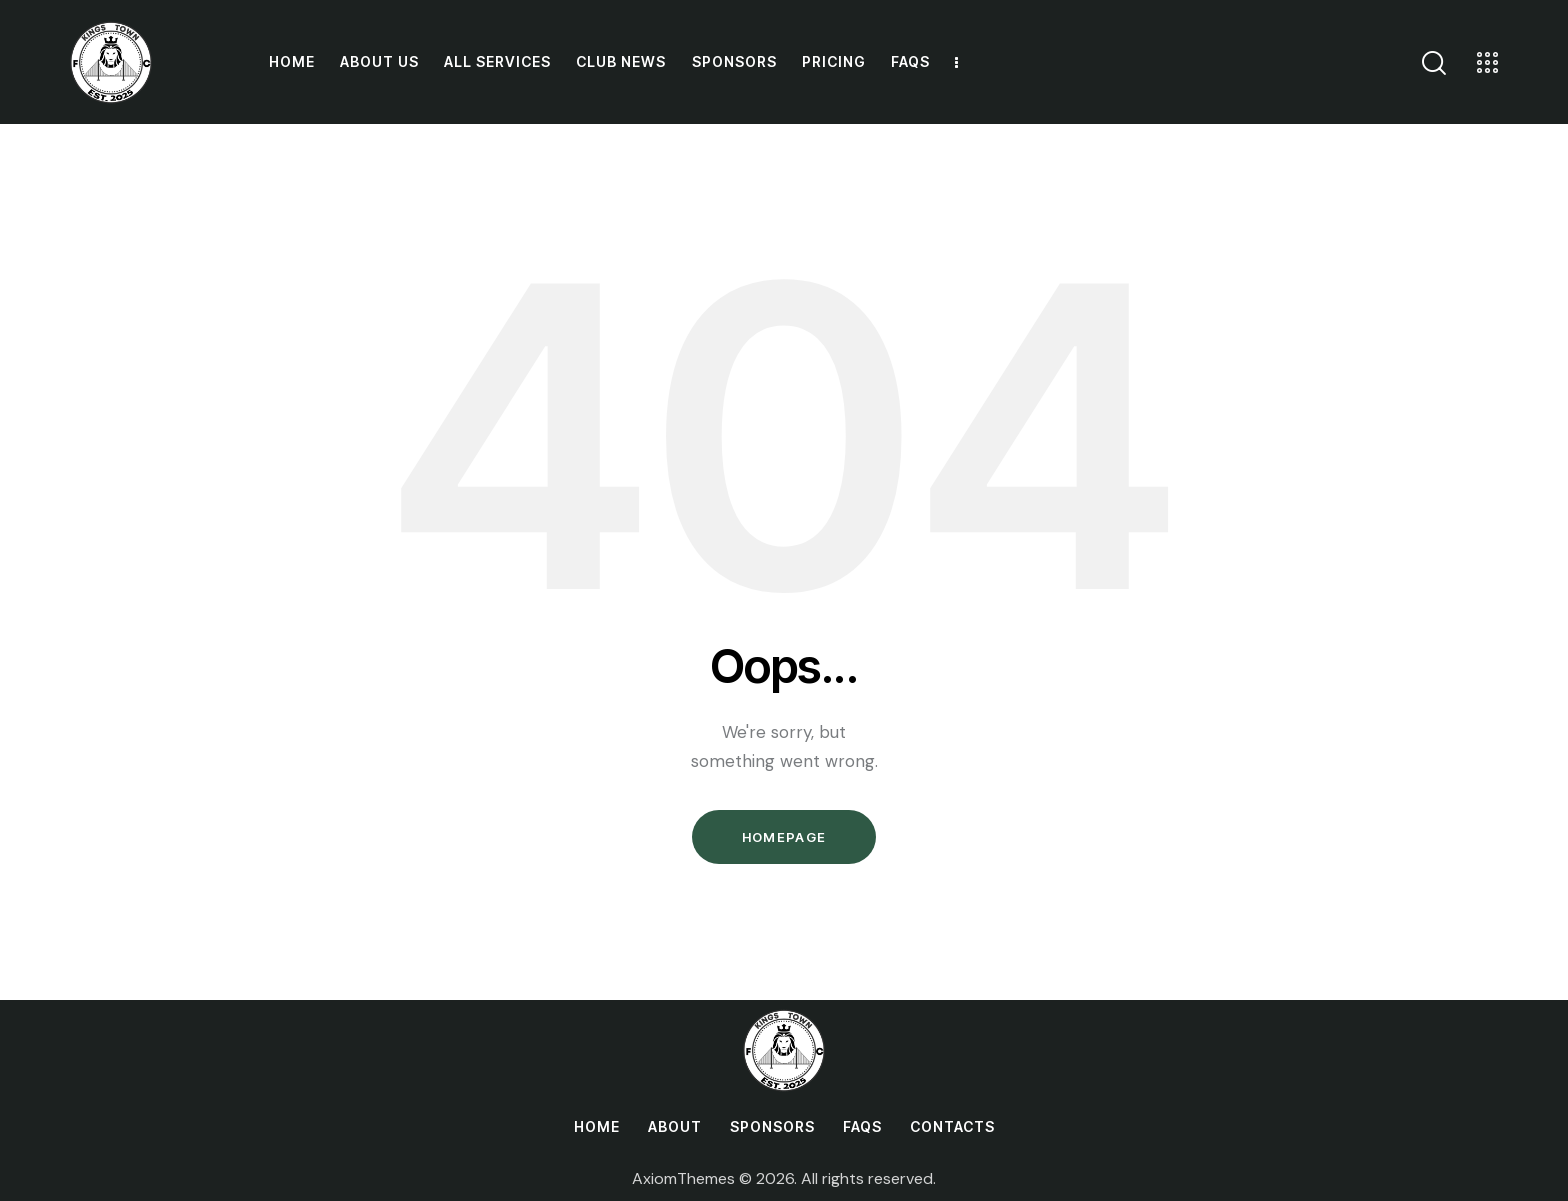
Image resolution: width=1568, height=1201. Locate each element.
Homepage (784, 837)
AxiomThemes (683, 1178)
